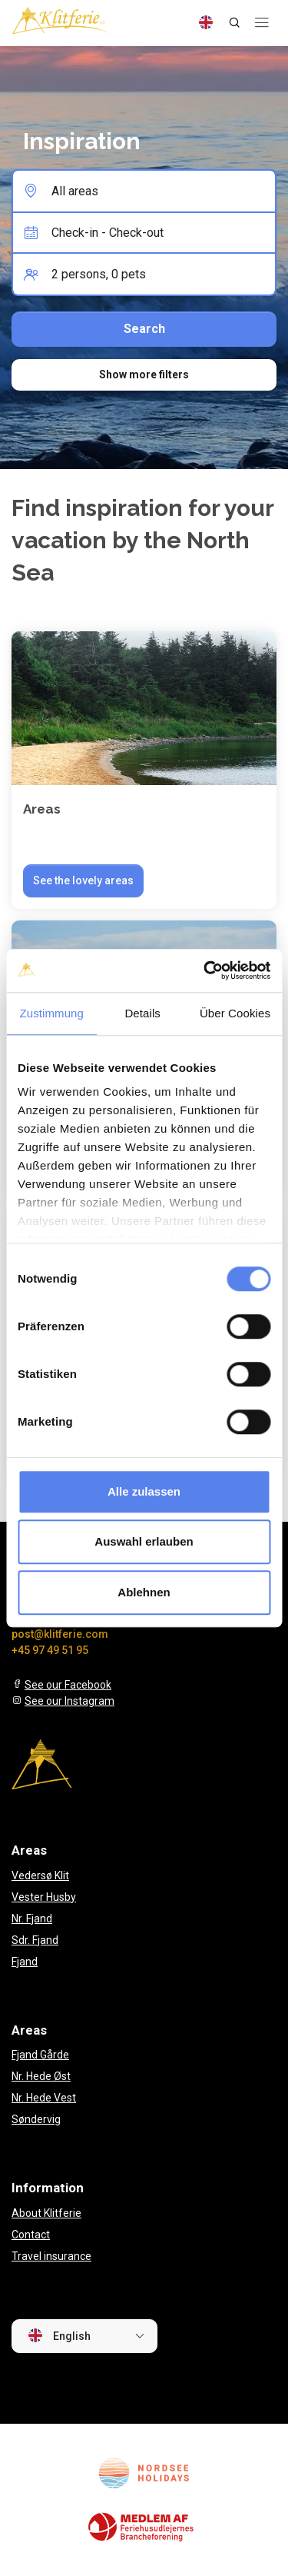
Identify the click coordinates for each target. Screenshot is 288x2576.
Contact (31, 2234)
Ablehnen (144, 1592)
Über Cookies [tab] (235, 1013)
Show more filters (144, 374)
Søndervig (36, 2119)
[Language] (205, 22)
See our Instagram (69, 1701)
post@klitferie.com (60, 1634)
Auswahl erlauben (143, 1541)
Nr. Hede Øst (41, 2076)
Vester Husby (44, 1897)
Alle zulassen (144, 1491)
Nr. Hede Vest (44, 2098)
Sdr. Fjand (35, 1940)
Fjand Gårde (40, 2054)
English (59, 2335)
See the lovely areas (83, 880)
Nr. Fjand (32, 1918)
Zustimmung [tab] (51, 1013)
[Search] (234, 22)
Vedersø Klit (40, 1875)
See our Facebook (68, 1685)
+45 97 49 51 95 (50, 1650)
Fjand (25, 1961)
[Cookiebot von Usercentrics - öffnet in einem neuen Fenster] (205, 970)
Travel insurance (51, 2256)
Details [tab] (142, 1013)
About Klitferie (46, 2213)
